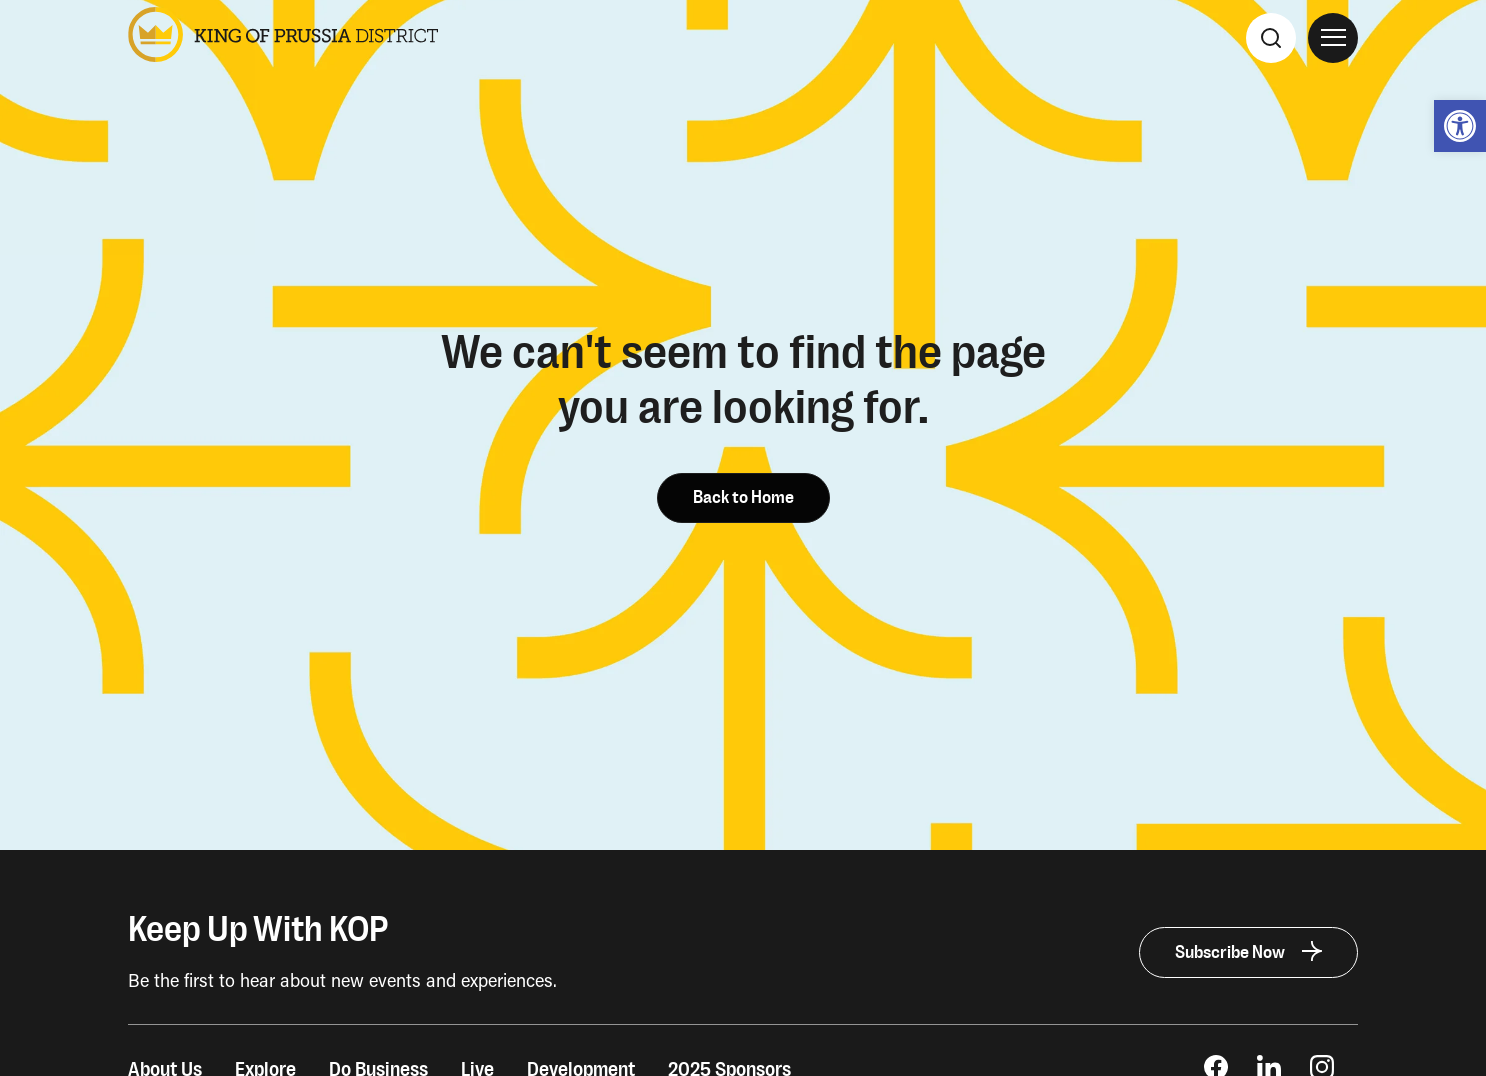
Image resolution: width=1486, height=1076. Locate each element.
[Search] (1271, 38)
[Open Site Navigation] (1333, 38)
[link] (1460, 126)
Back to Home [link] (743, 498)
